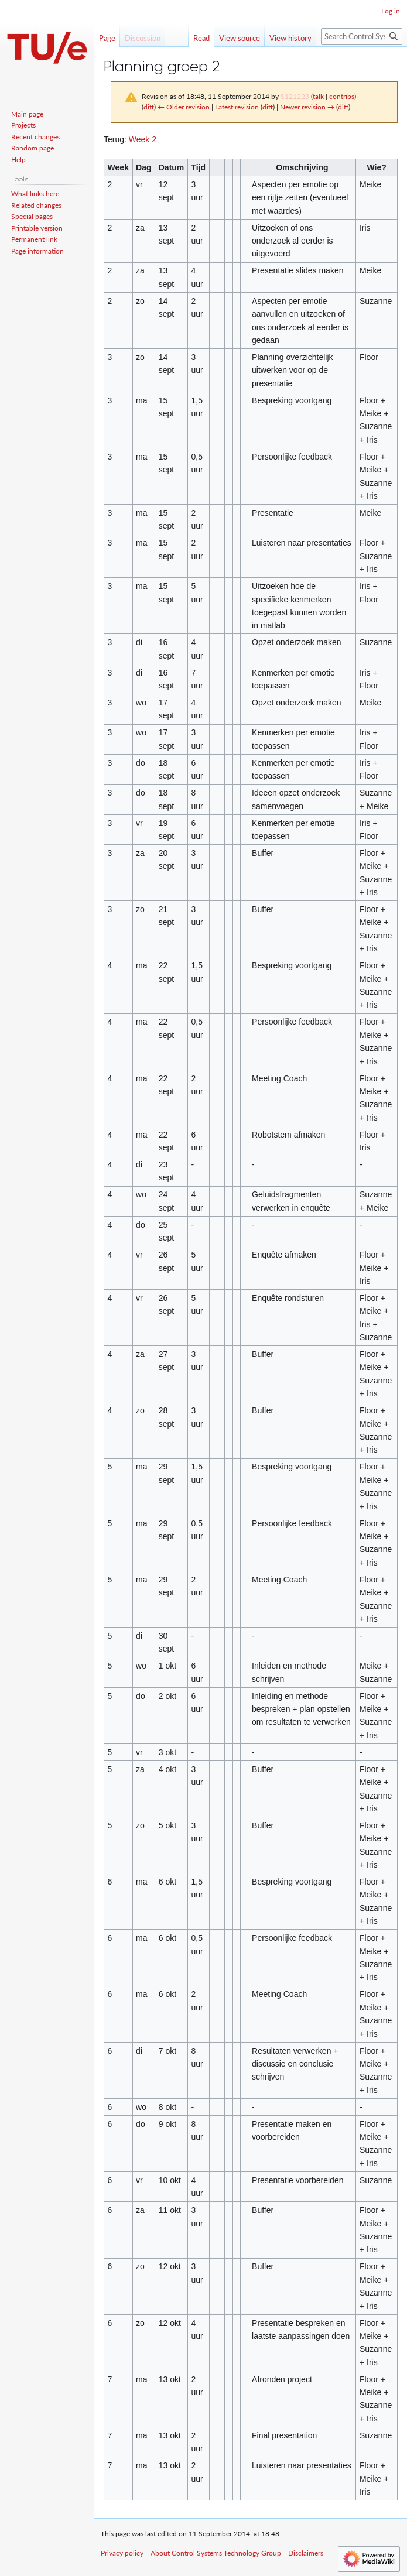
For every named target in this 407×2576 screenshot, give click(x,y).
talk (318, 96)
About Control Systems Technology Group (216, 2552)
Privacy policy (122, 2552)
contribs (341, 96)
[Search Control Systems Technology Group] (361, 36)
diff (148, 106)
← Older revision (184, 106)
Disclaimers (305, 2552)
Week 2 (142, 139)
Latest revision (237, 106)
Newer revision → (307, 106)
